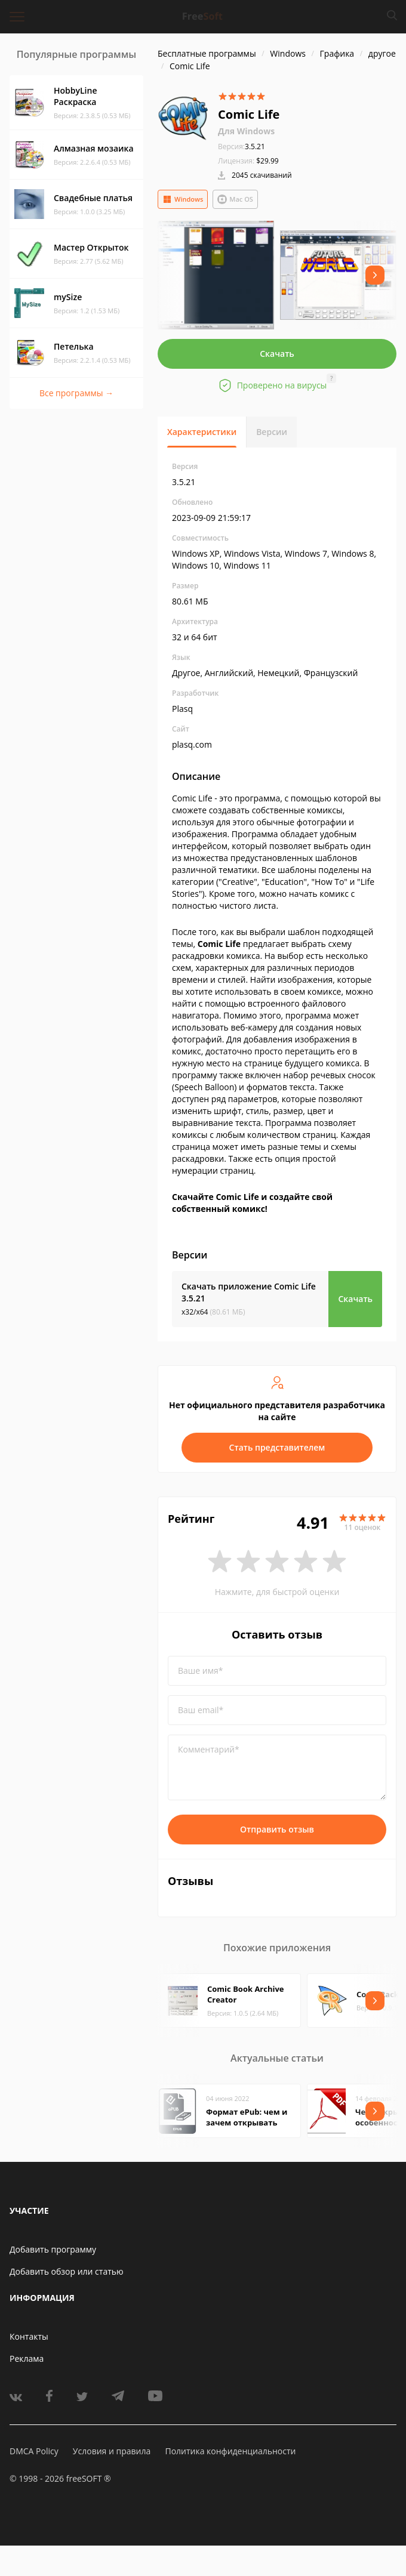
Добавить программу (53, 2249)
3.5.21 (241, 146)
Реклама (27, 2358)
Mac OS (235, 199)
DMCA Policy (34, 2451)
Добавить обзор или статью (67, 2271)
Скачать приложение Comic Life (249, 1292)
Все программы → (76, 393)
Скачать (277, 353)
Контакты (29, 2336)
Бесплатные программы (207, 53)
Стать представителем (277, 1447)
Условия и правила (111, 2451)
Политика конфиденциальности (230, 2451)
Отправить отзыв (277, 1829)
